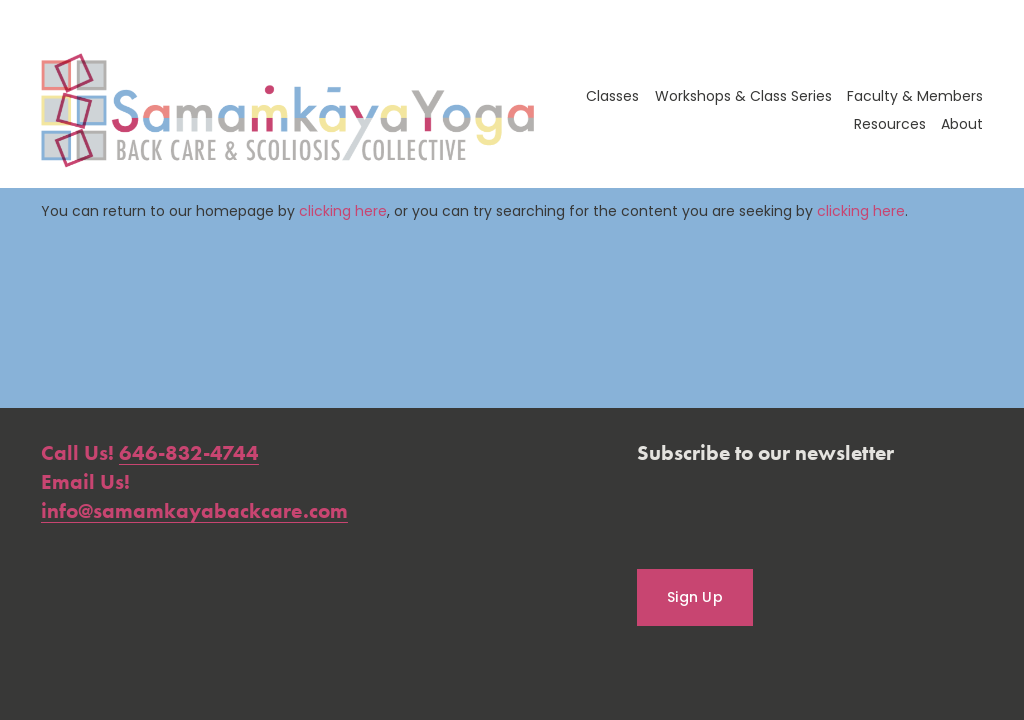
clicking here (343, 211)
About (962, 124)
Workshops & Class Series (743, 96)
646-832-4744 (189, 453)
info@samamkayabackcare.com (194, 511)
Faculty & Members (915, 96)
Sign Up (695, 597)
